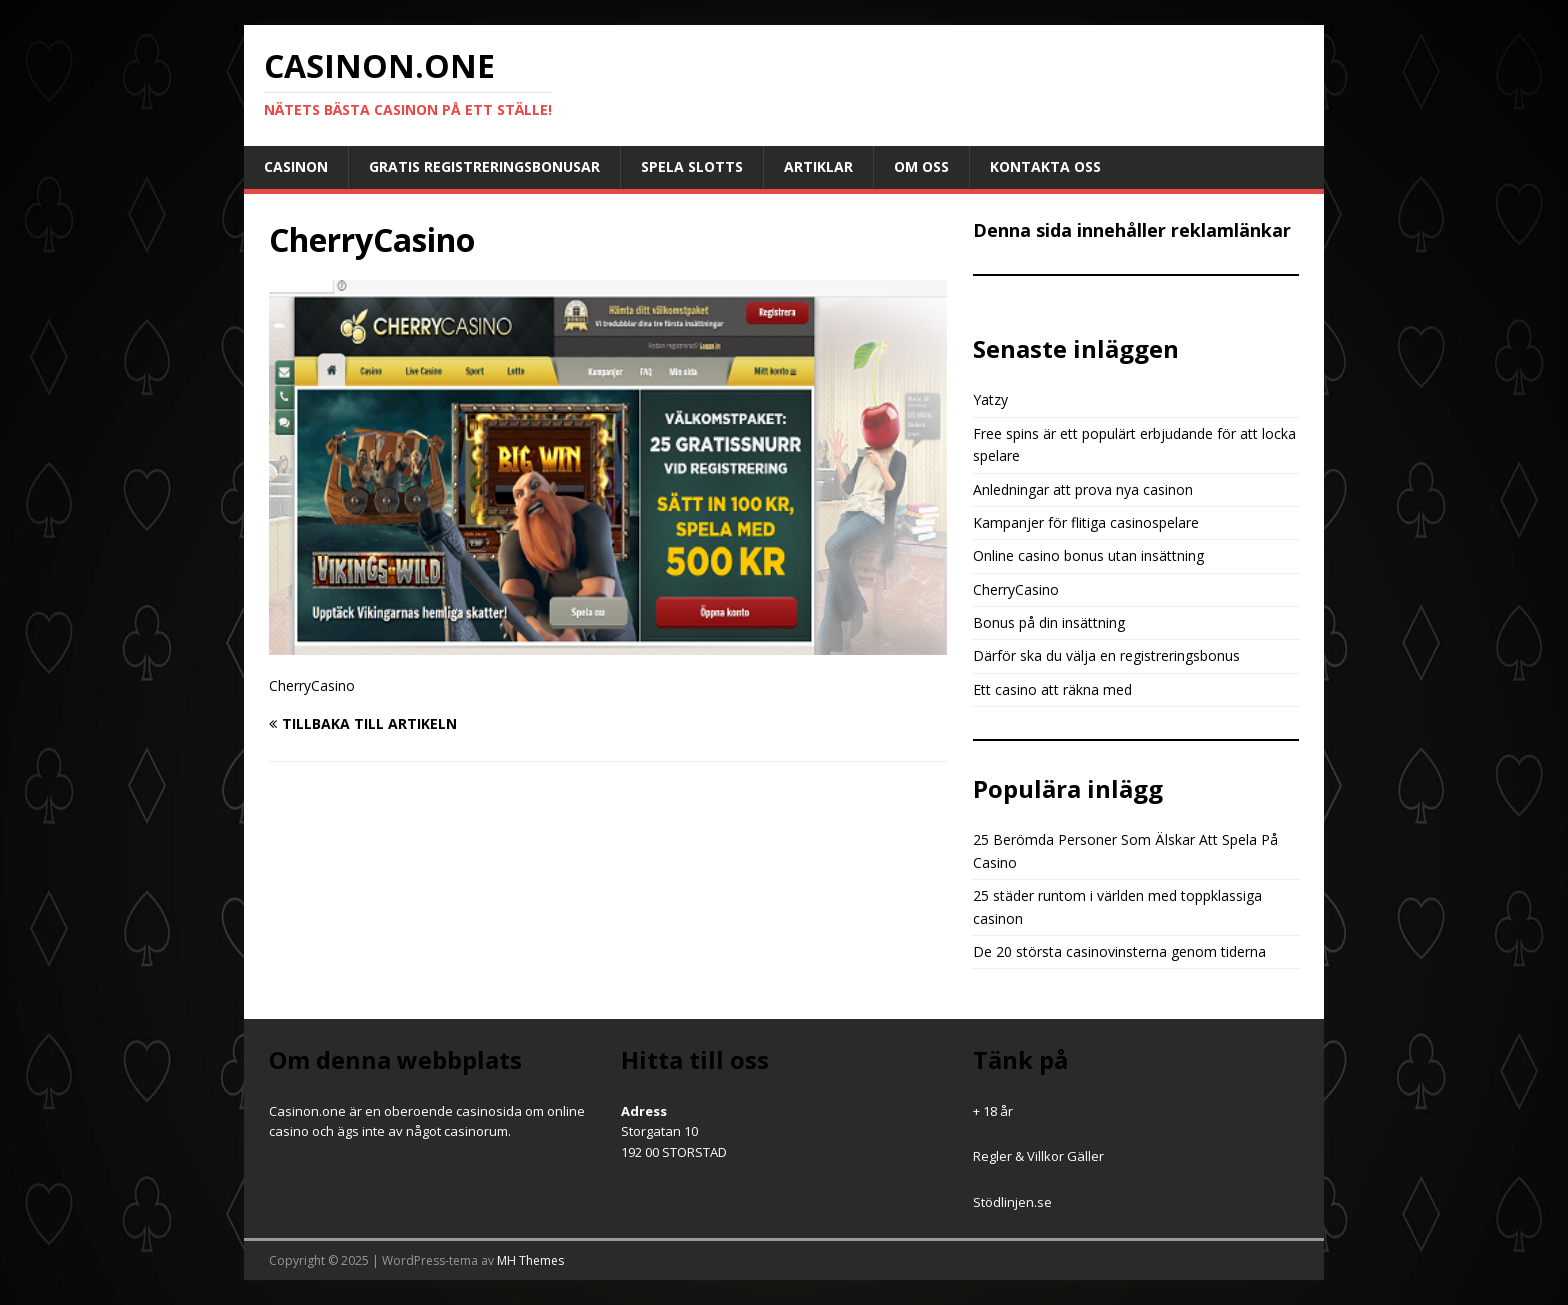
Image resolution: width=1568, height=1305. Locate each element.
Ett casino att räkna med (1052, 689)
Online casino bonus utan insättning (1088, 555)
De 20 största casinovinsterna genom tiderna (1119, 951)
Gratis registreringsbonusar (484, 166)
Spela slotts (692, 166)
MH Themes (530, 1260)
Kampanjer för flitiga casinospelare (1086, 522)
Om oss (921, 166)
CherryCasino (1016, 589)
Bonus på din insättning (1049, 622)
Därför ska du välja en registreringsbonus (1106, 655)
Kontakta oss (1045, 166)
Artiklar (818, 166)
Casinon (296, 166)
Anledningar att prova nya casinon (1083, 489)
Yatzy (990, 399)
